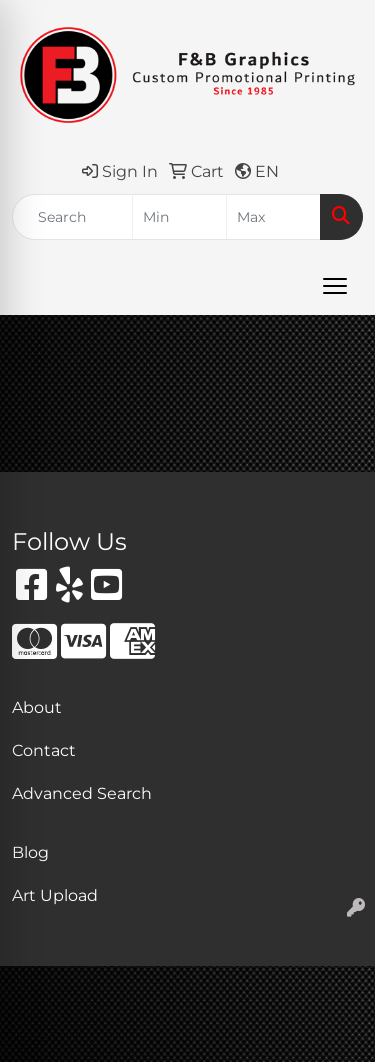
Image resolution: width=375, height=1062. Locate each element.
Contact (44, 750)
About (37, 707)
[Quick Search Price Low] (179, 217)
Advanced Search (82, 793)
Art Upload (55, 895)
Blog (30, 852)
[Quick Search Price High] (273, 217)
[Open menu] (335, 286)
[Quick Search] (72, 217)
